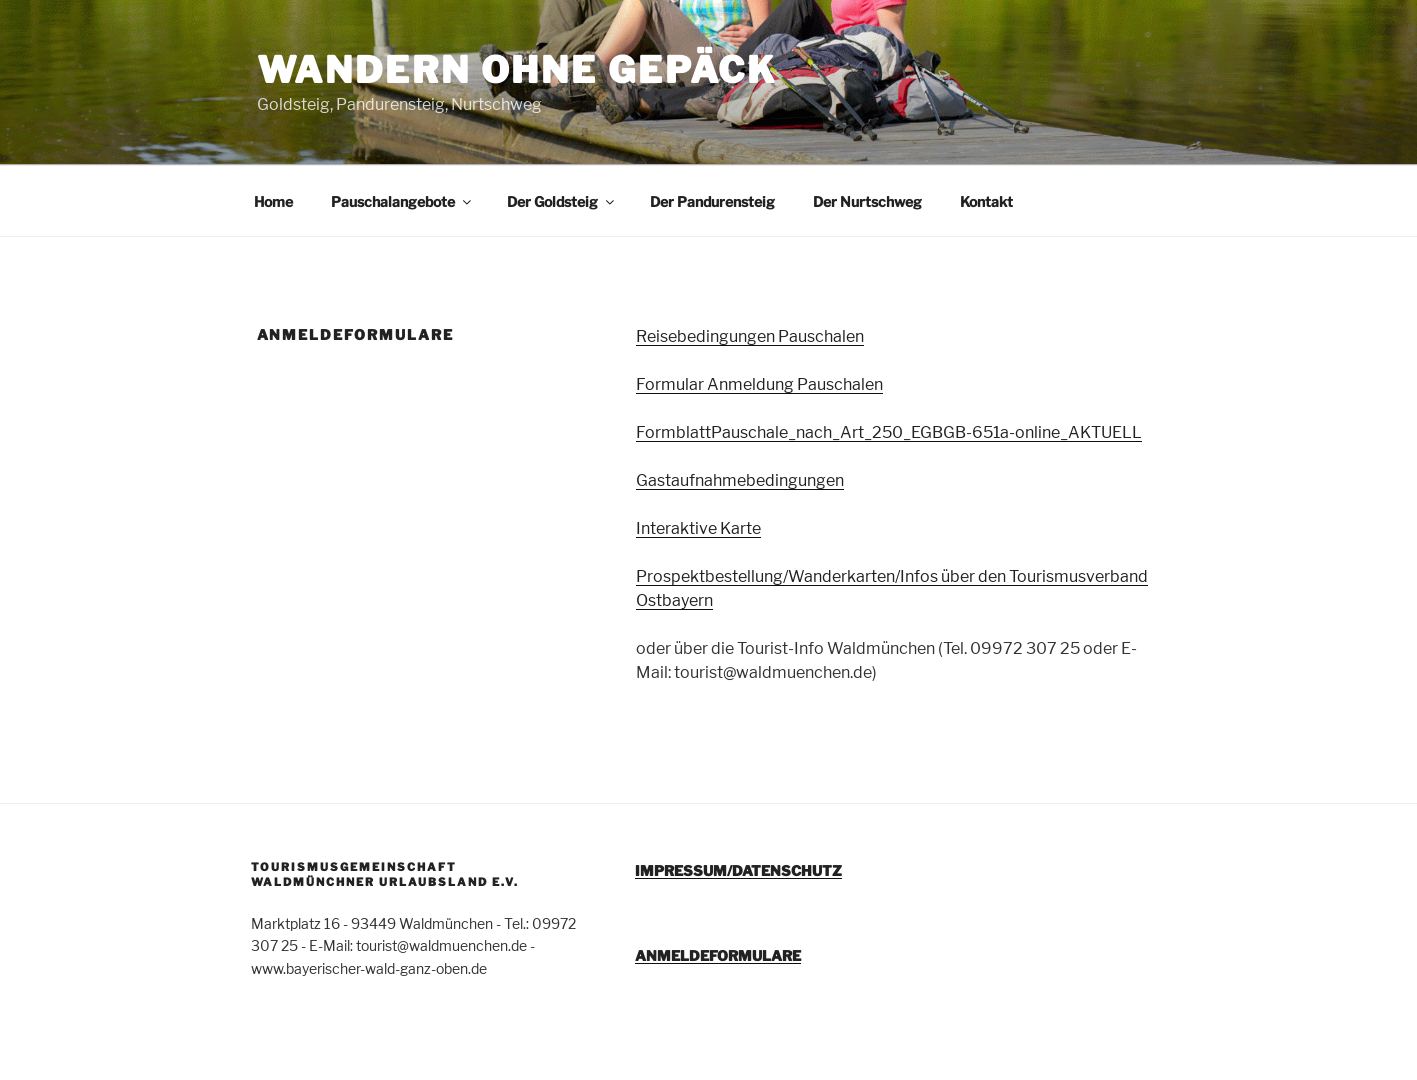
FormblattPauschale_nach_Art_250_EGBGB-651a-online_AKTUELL (889, 432)
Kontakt (986, 201)
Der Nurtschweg (867, 201)
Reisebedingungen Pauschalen (750, 336)
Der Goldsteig (562, 201)
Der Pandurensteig (712, 201)
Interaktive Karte (698, 528)
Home (273, 201)
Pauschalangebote (402, 201)
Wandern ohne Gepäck (517, 70)
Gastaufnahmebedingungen (740, 480)
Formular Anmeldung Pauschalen (759, 384)
